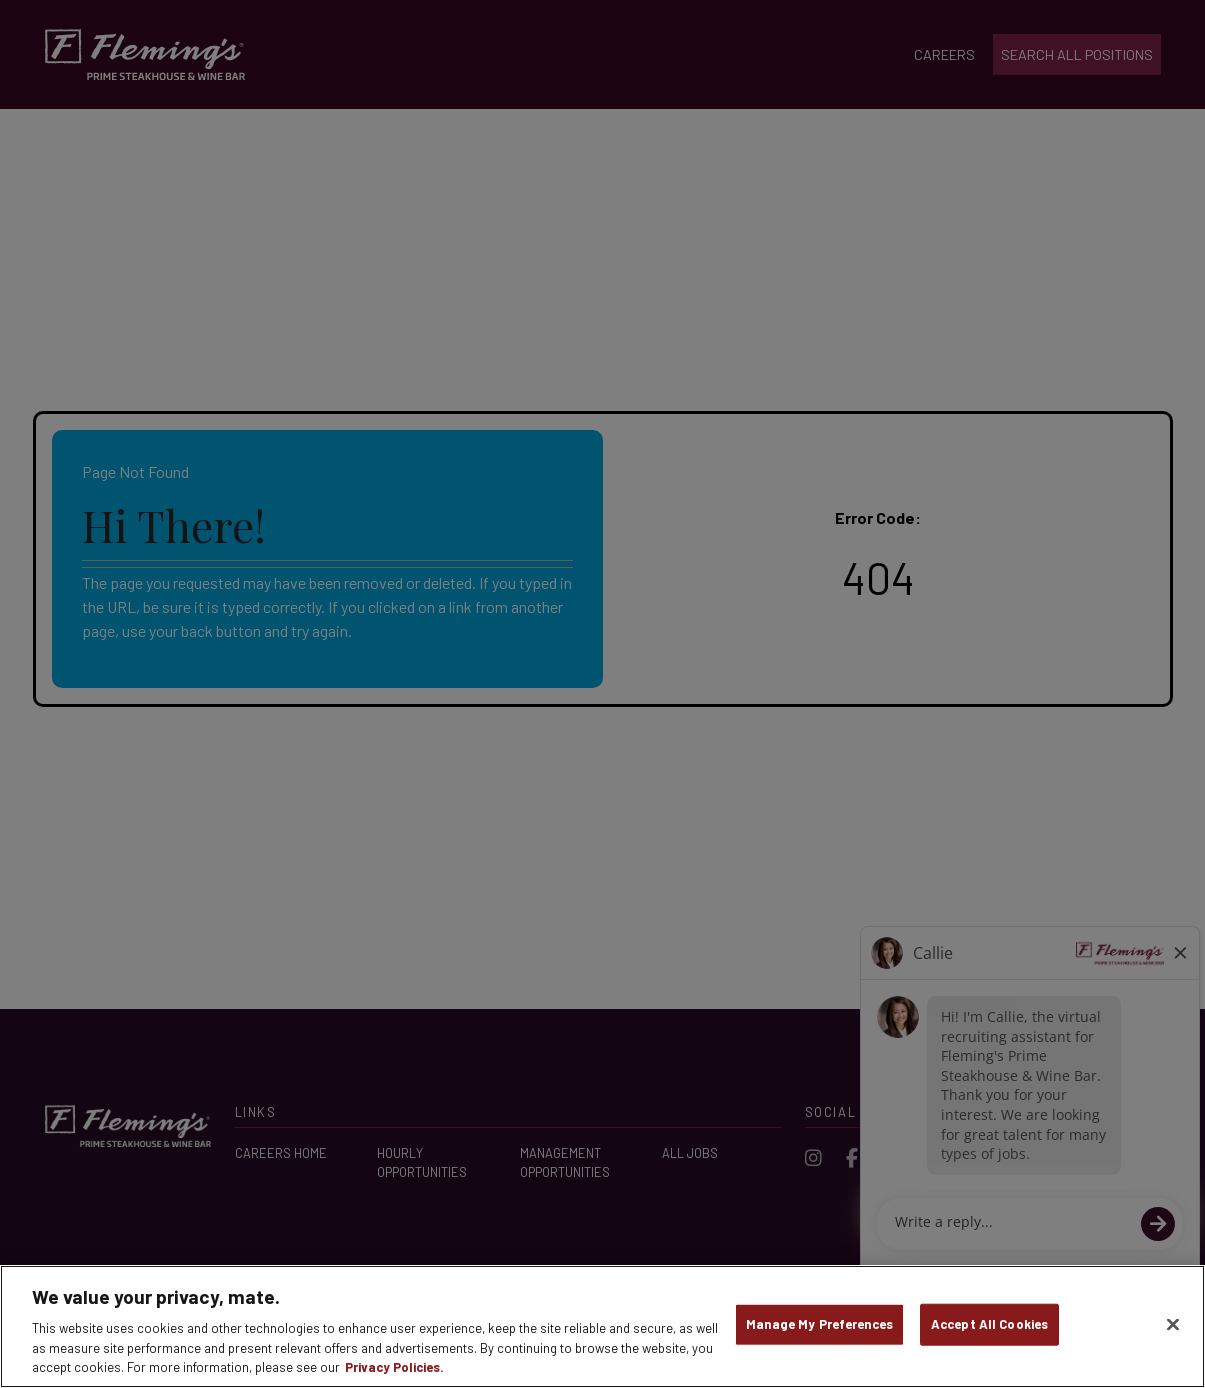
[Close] (1173, 1325)
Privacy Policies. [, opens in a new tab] (394, 1367)
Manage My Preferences (819, 1324)
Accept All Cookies (989, 1324)
